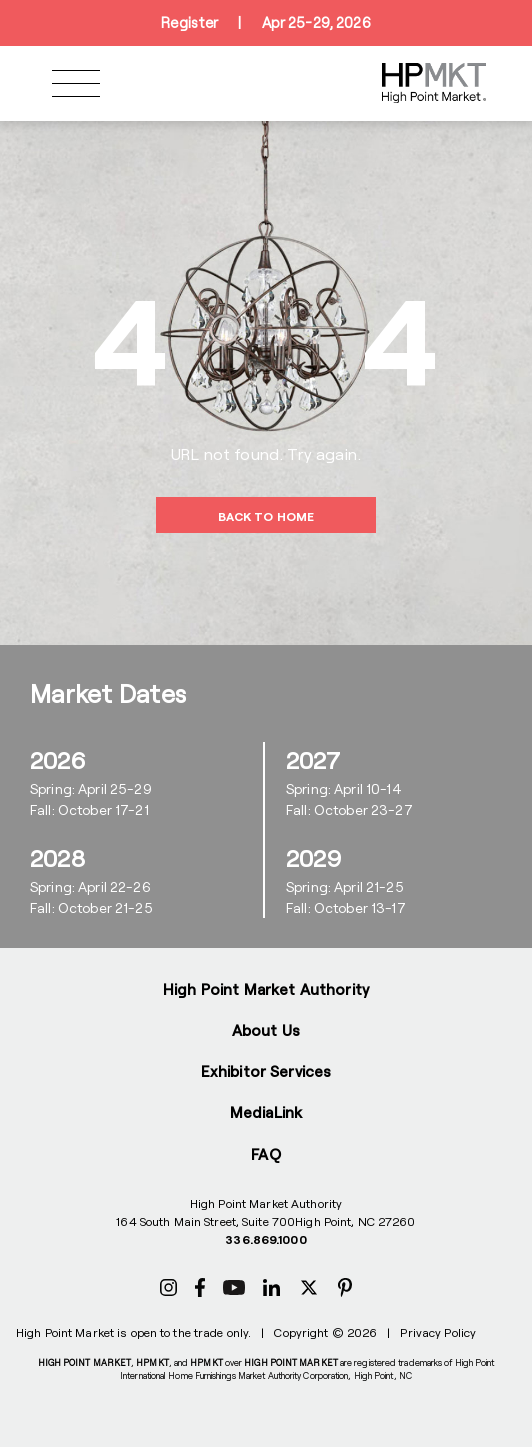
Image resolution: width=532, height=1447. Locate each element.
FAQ (265, 1154)
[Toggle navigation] (76, 83)
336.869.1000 (265, 1239)
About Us (266, 1030)
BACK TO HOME (266, 516)
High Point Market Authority (266, 989)
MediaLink (266, 1112)
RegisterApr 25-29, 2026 (265, 23)
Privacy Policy (438, 1332)
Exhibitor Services (266, 1071)
